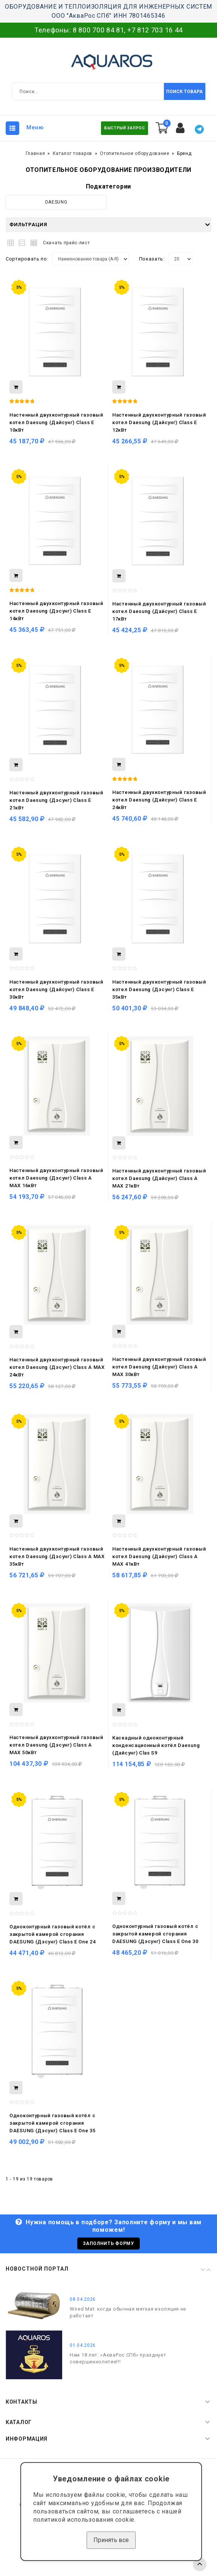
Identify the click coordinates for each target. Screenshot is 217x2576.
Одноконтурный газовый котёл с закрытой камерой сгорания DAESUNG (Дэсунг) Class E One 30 (155, 1933)
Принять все (111, 2540)
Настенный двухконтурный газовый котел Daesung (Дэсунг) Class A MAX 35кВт (57, 1556)
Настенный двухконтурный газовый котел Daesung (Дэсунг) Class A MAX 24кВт (57, 1367)
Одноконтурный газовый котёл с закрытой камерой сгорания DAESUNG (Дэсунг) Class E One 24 (52, 1934)
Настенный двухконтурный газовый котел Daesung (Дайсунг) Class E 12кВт (159, 422)
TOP (200, 2564)
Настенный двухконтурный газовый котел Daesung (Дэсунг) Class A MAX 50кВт (56, 1745)
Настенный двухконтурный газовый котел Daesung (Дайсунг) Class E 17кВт (159, 611)
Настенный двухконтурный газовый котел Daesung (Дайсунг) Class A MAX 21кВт (159, 1178)
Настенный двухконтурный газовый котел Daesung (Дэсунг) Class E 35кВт (159, 989)
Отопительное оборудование (135, 153)
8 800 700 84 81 (98, 30)
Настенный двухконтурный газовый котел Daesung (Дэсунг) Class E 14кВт (56, 611)
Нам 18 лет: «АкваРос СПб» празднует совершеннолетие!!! (118, 2358)
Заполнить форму (108, 2243)
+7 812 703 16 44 (155, 30)
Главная (35, 153)
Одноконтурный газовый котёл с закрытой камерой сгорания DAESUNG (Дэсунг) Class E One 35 (52, 2123)
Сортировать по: (27, 259)
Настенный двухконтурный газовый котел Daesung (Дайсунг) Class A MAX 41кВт (159, 1556)
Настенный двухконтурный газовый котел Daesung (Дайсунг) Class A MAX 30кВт (159, 1366)
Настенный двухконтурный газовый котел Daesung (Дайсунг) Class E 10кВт (56, 422)
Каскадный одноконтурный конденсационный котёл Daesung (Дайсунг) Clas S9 (156, 1745)
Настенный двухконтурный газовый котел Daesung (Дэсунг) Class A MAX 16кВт (56, 1178)
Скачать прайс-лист (66, 242)
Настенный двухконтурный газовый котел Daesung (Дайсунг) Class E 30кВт (56, 989)
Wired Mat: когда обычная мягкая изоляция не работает (128, 2312)
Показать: (152, 259)
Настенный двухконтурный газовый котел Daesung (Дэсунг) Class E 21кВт (56, 800)
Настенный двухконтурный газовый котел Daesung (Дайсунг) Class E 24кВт (159, 799)
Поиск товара (184, 91)
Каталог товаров (73, 153)
